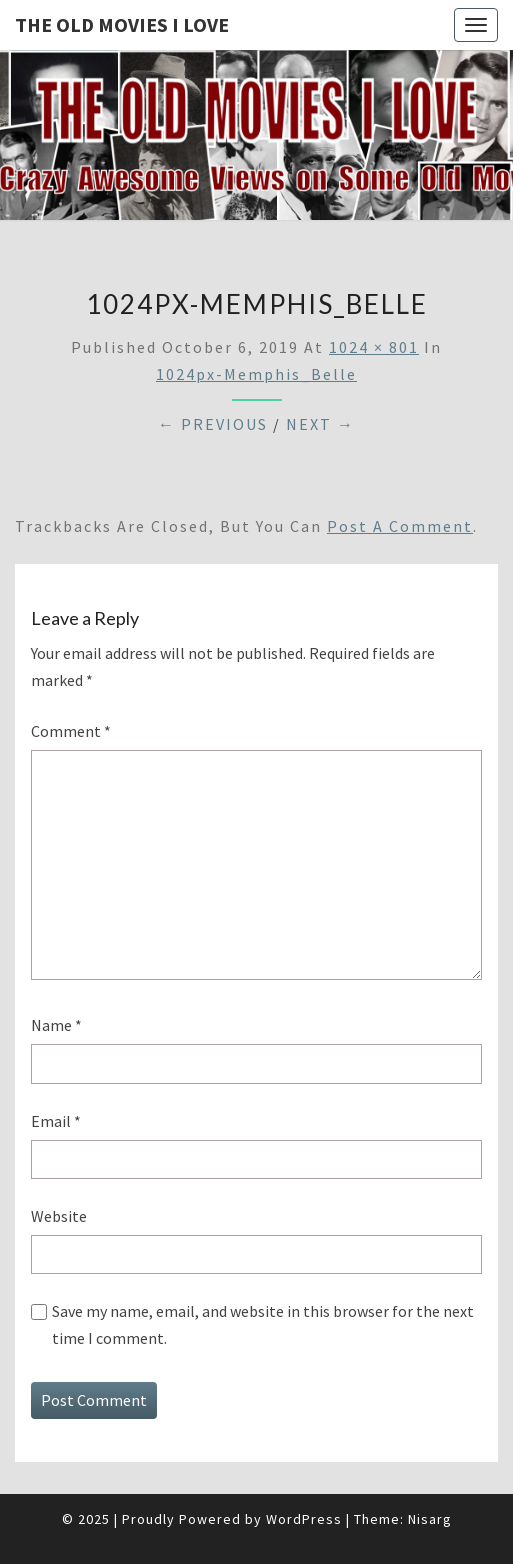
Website (59, 1216)
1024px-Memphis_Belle (256, 374)
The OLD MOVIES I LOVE (122, 24)
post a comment (400, 526)
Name (56, 1025)
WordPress (304, 1519)
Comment (71, 731)
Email (56, 1121)
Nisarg (430, 1519)
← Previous (213, 424)
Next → (320, 424)
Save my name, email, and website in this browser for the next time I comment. (263, 1324)
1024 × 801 (374, 347)
